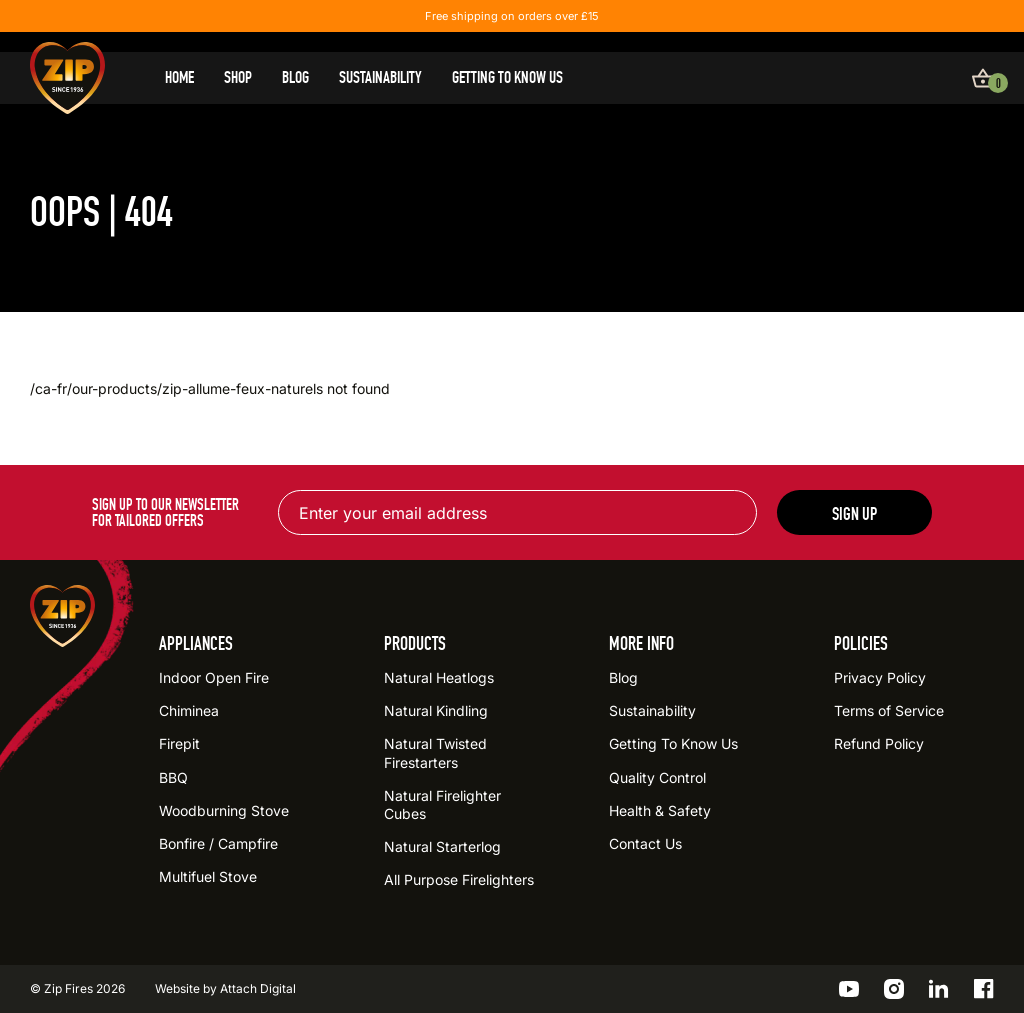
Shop (238, 78)
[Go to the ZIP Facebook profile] (984, 989)
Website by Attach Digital (225, 988)
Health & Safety (660, 810)
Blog (295, 78)
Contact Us (645, 843)
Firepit (179, 743)
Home (179, 78)
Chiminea (189, 710)
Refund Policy (879, 743)
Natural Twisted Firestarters (435, 752)
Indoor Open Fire (214, 677)
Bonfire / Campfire (218, 843)
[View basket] (983, 78)
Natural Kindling (436, 710)
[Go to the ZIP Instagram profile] (894, 989)
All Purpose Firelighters (459, 879)
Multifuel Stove (208, 876)
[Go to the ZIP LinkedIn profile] (939, 989)
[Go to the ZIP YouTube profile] (849, 989)
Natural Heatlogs (439, 677)
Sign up (854, 514)
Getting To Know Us (507, 78)
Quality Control (657, 777)
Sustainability (380, 78)
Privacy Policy (880, 677)
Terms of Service (889, 710)
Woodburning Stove (224, 810)
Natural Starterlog (442, 846)
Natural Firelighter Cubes (442, 804)
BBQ (173, 777)
